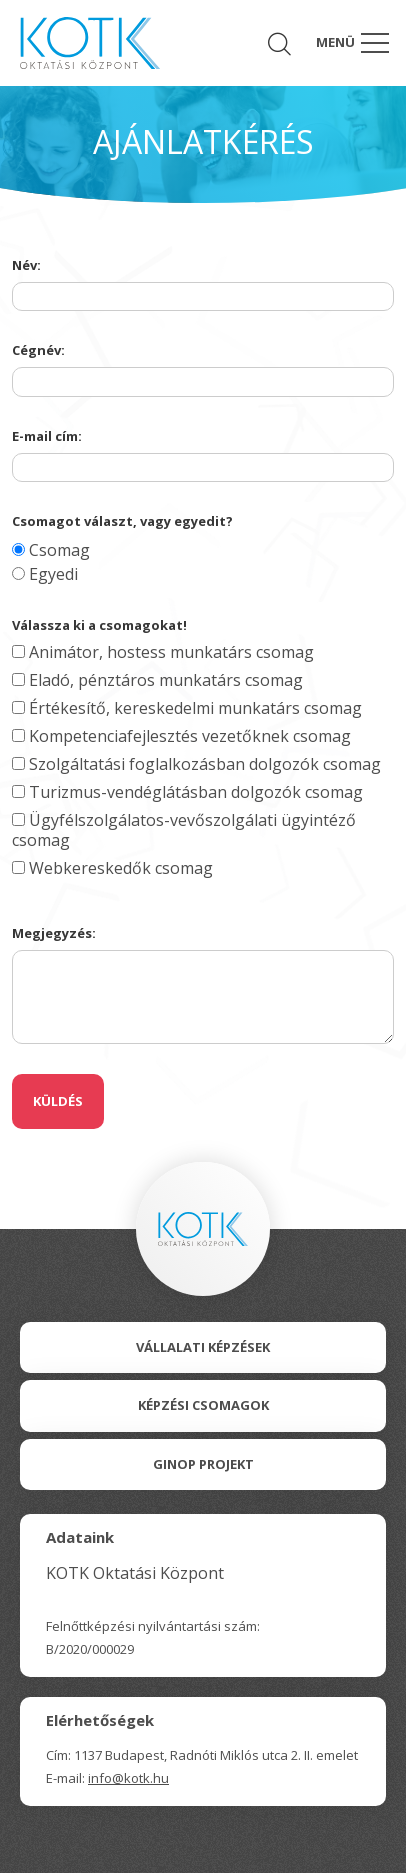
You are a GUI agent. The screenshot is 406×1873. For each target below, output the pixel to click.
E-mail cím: (47, 436)
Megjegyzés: (54, 933)
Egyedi (45, 574)
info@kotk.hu (128, 1778)
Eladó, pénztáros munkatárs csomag (157, 680)
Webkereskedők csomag (112, 868)
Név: (26, 265)
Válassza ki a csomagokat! (99, 625)
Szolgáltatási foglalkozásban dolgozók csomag (196, 764)
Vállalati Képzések (203, 1347)
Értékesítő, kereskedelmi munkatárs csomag (187, 708)
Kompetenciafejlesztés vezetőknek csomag (181, 736)
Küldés (58, 1101)
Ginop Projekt (203, 1464)
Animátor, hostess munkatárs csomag (163, 652)
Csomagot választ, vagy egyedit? (122, 521)
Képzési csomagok (203, 1405)
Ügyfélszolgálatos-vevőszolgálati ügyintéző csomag (184, 830)
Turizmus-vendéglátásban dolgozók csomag (187, 792)
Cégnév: (38, 350)
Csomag (51, 550)
